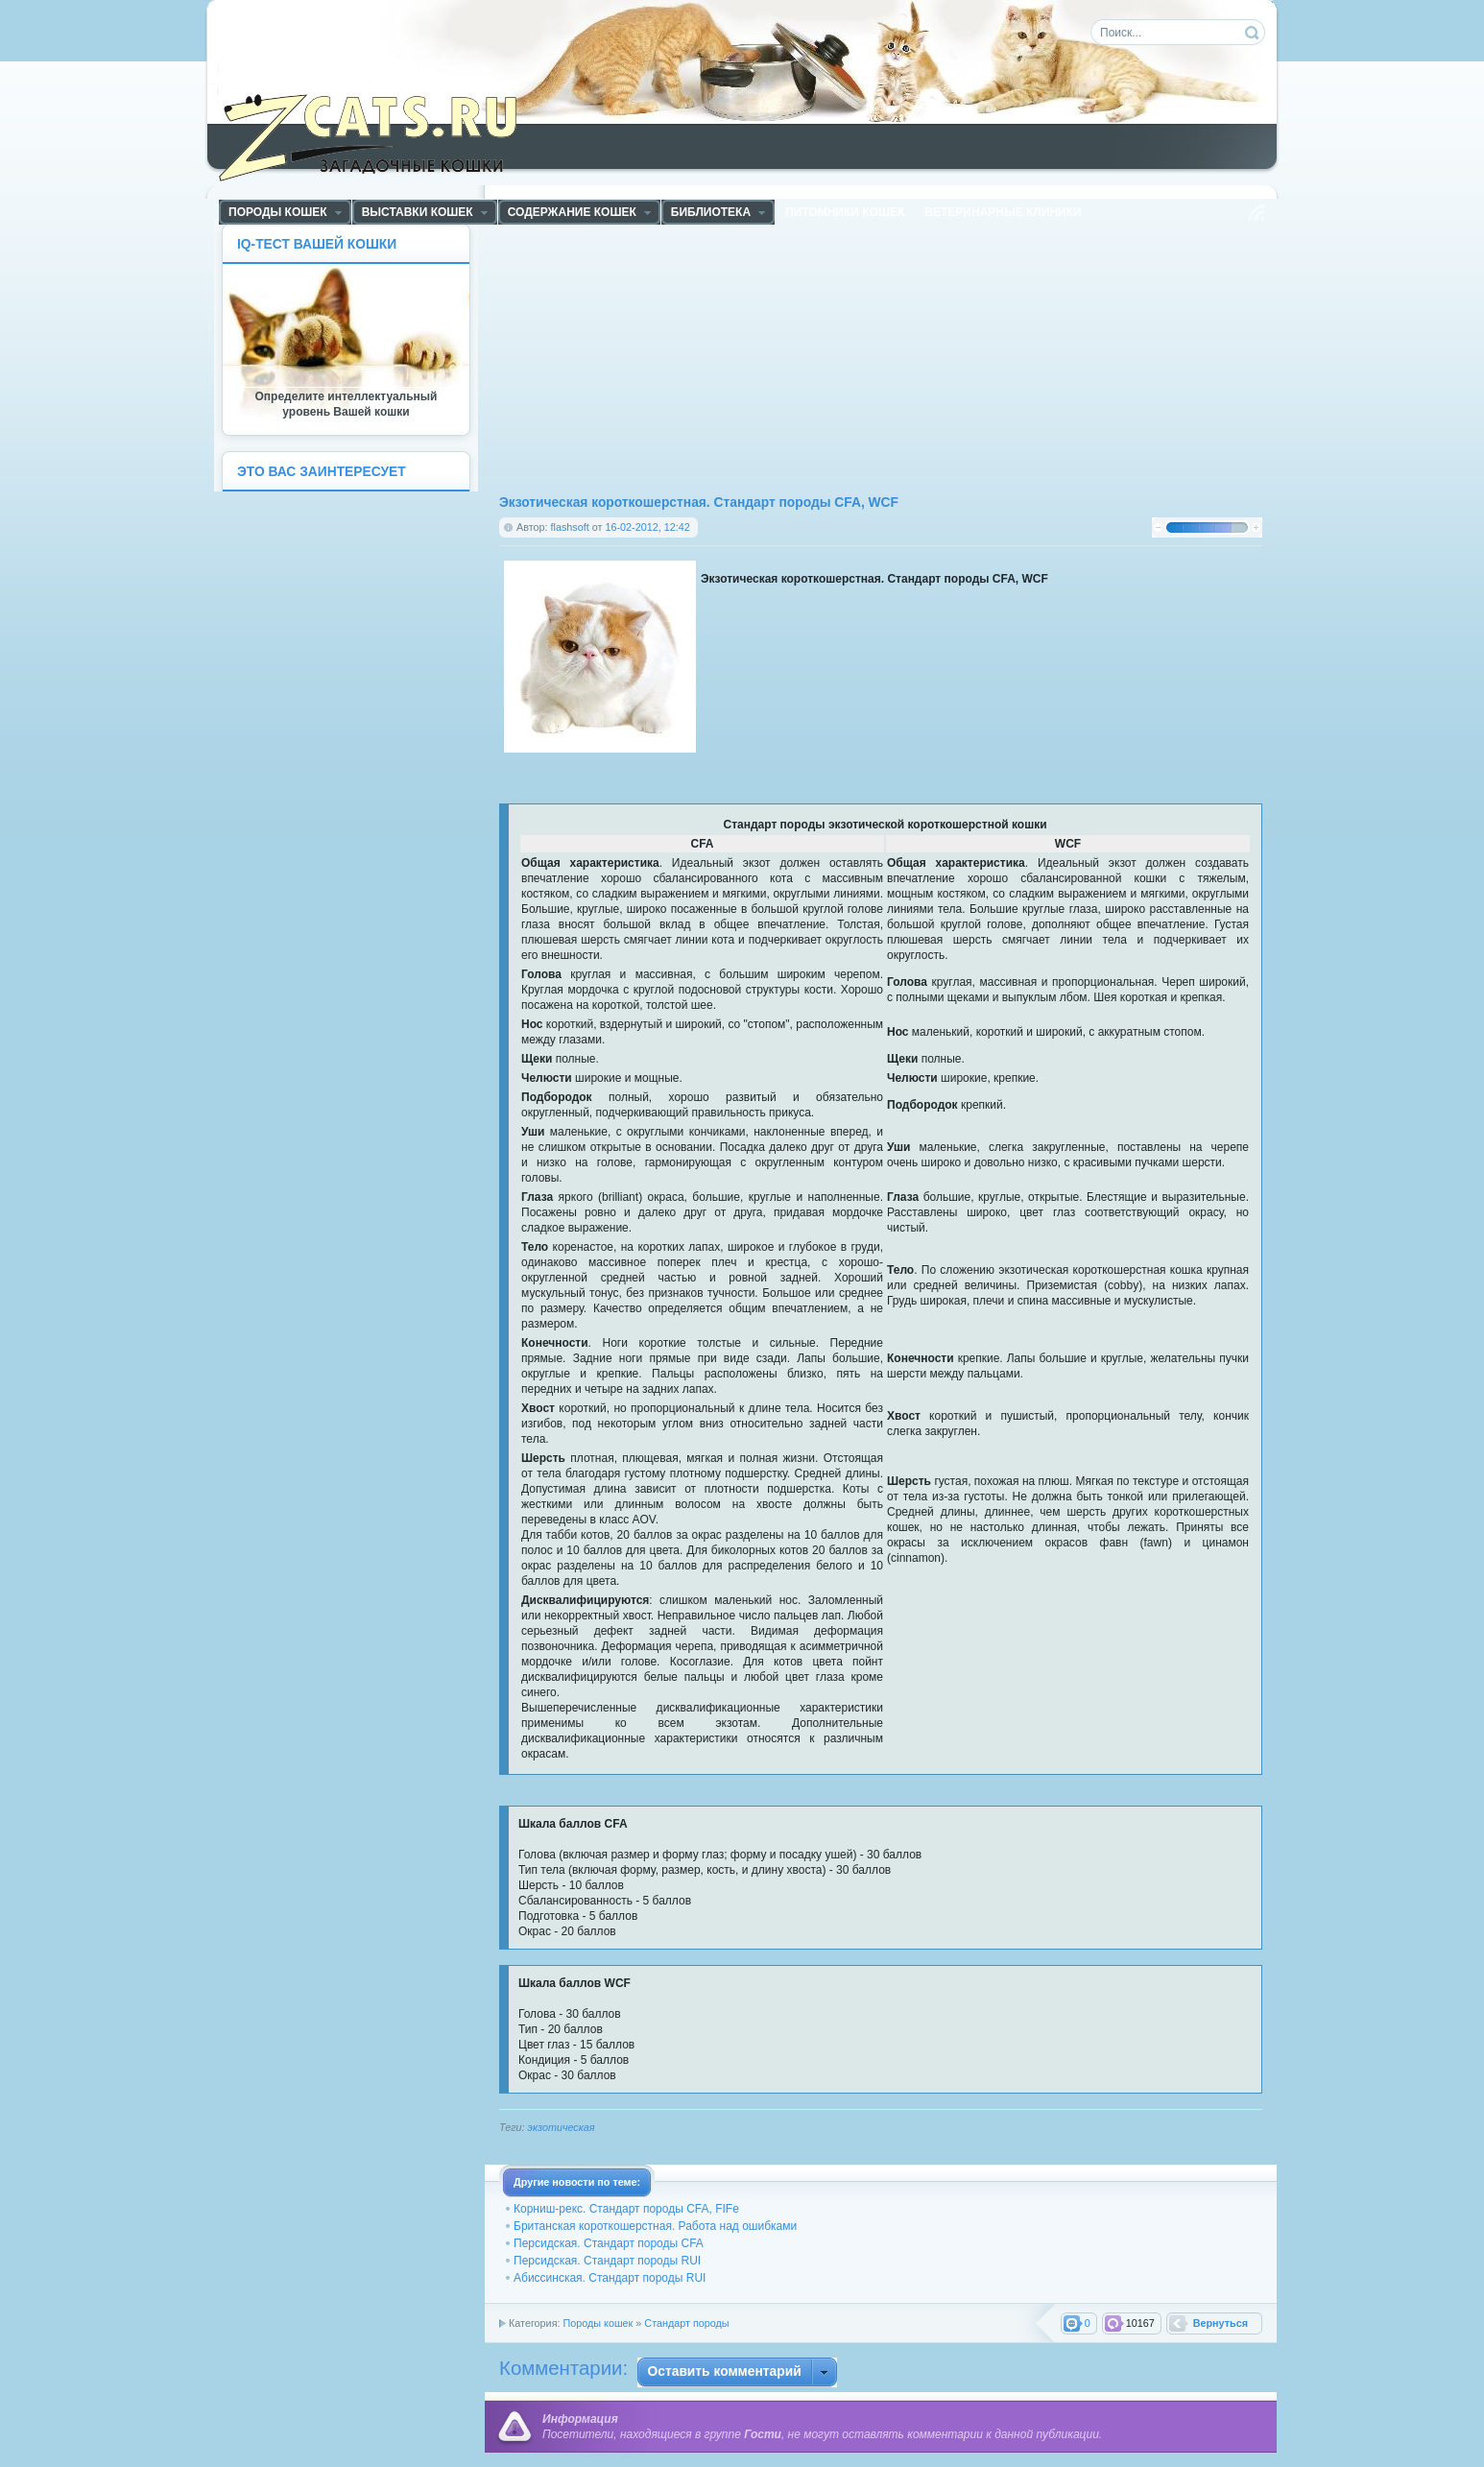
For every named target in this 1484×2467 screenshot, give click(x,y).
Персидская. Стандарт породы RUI (607, 2260)
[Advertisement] (690, 358)
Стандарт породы (686, 2323)
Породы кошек (597, 2323)
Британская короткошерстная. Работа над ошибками (655, 2226)
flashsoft (570, 527)
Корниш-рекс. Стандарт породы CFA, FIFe (626, 2209)
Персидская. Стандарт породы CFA (609, 2243)
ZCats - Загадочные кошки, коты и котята (379, 133)
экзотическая (561, 2127)
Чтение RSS (1256, 213)
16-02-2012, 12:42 (647, 527)
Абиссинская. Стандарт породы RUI (610, 2278)
